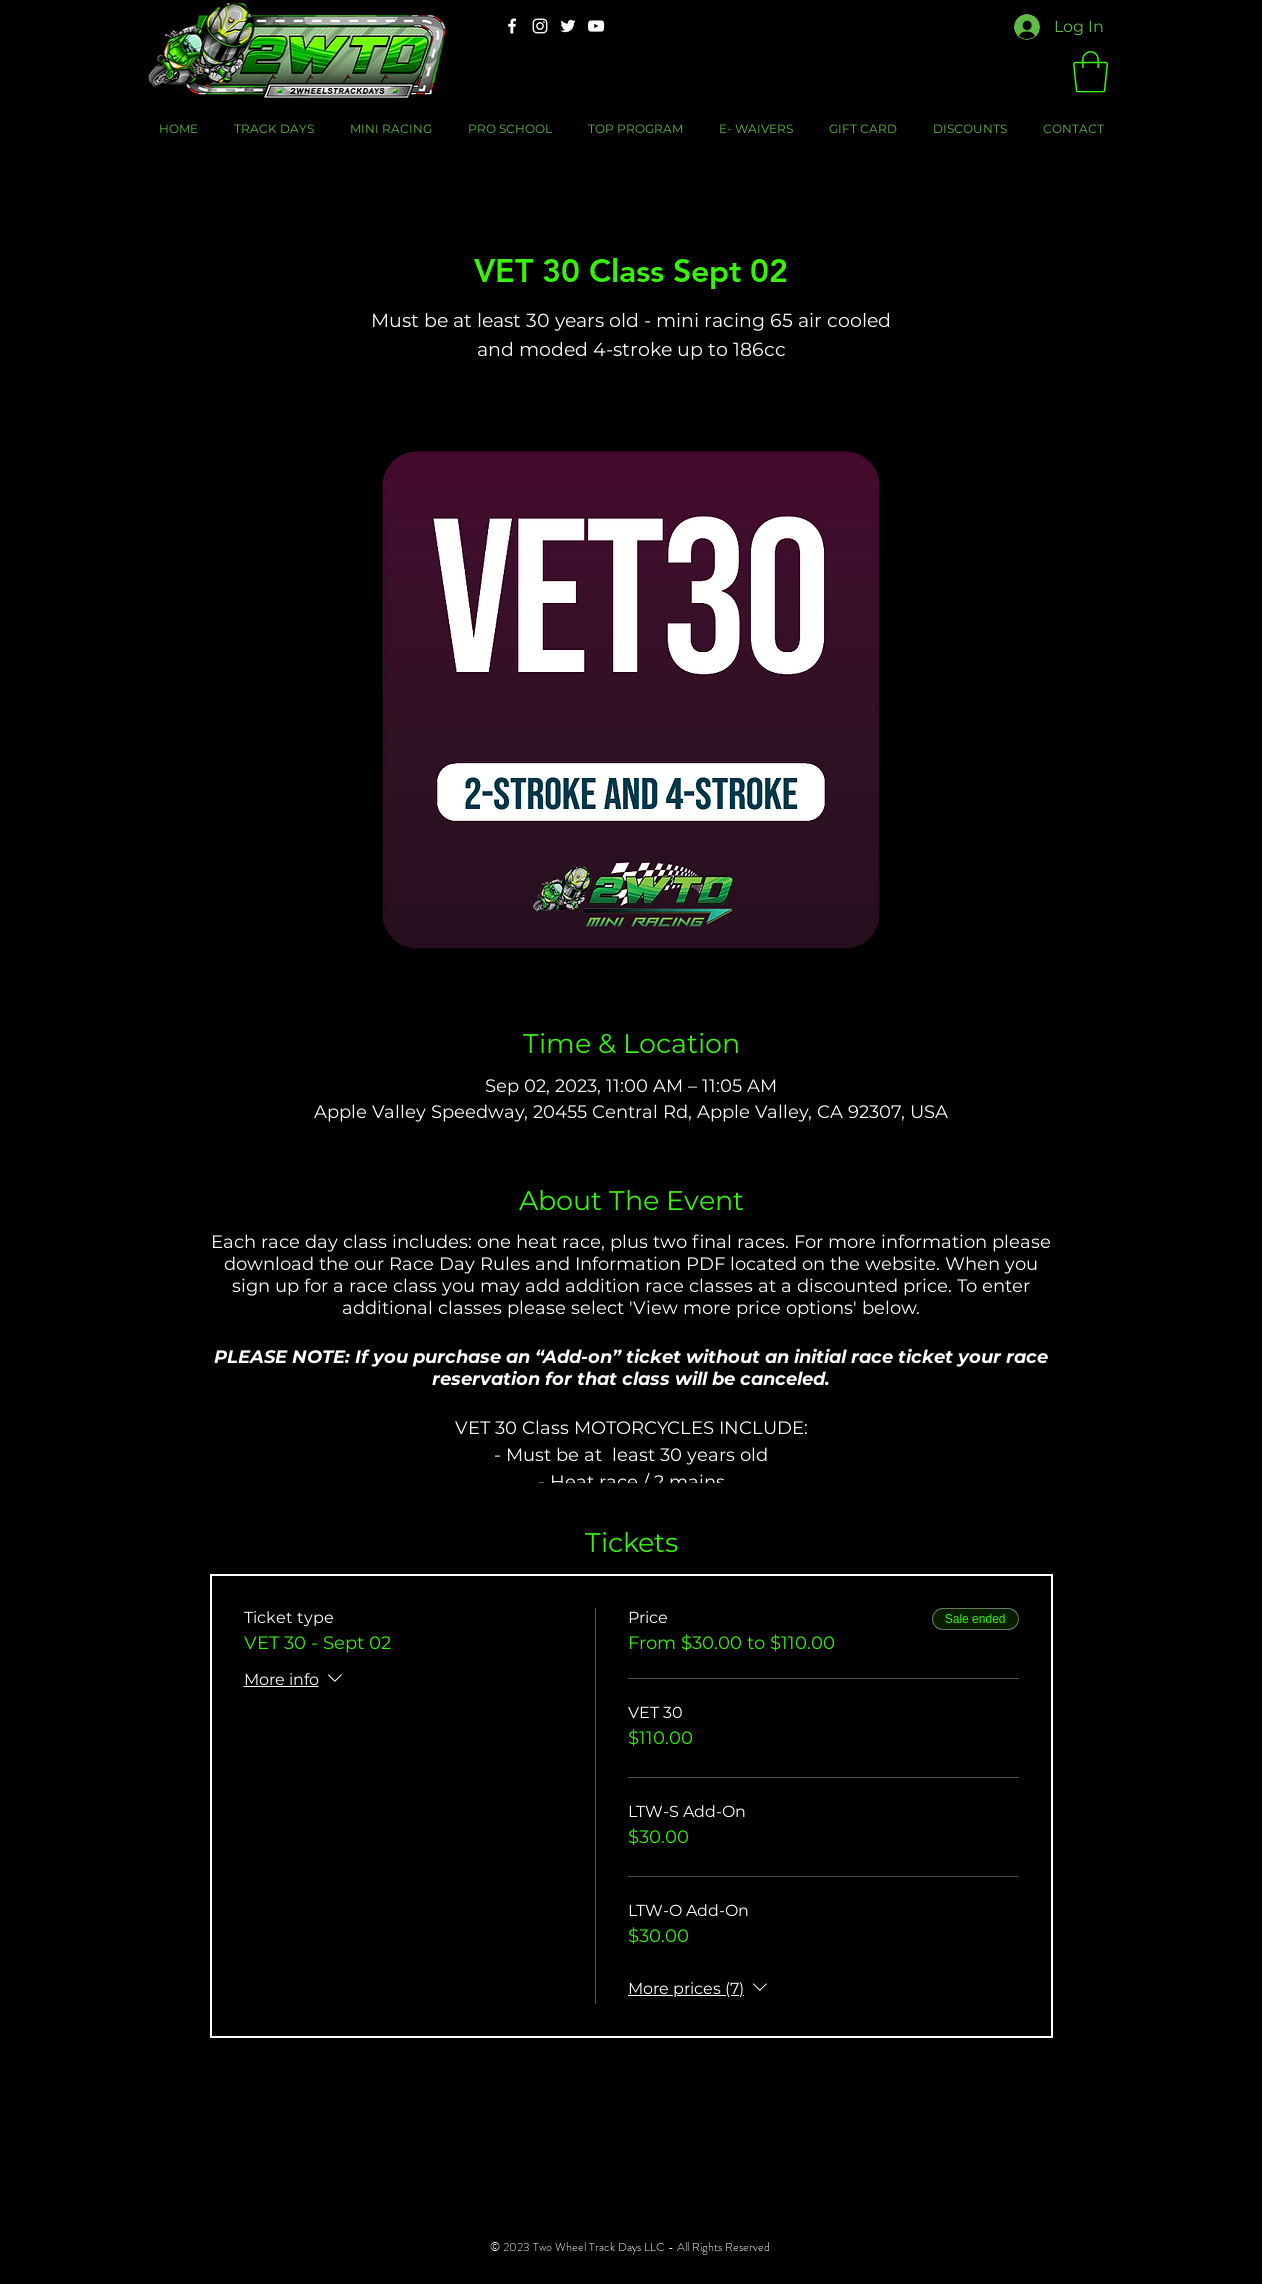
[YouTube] (596, 26)
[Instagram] (540, 26)
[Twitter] (568, 26)
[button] (1090, 72)
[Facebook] (512, 26)
